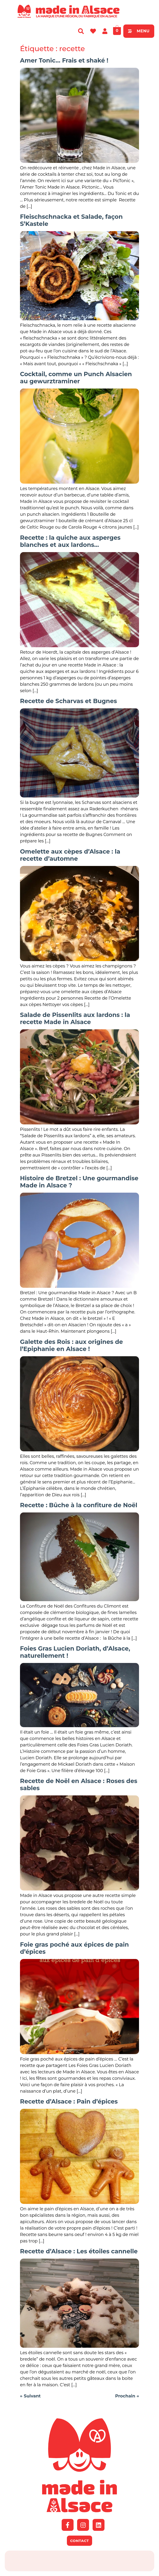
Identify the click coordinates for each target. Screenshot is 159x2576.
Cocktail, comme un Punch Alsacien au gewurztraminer (76, 377)
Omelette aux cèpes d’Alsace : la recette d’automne (70, 855)
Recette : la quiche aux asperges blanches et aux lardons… (70, 541)
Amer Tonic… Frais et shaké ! (64, 60)
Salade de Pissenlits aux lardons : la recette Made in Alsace (75, 1018)
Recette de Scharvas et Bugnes (68, 701)
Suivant (30, 2396)
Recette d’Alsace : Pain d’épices (69, 2101)
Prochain (127, 2396)
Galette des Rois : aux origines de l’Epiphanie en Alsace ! (71, 1345)
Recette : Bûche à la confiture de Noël (78, 1505)
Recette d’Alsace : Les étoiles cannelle (79, 2251)
